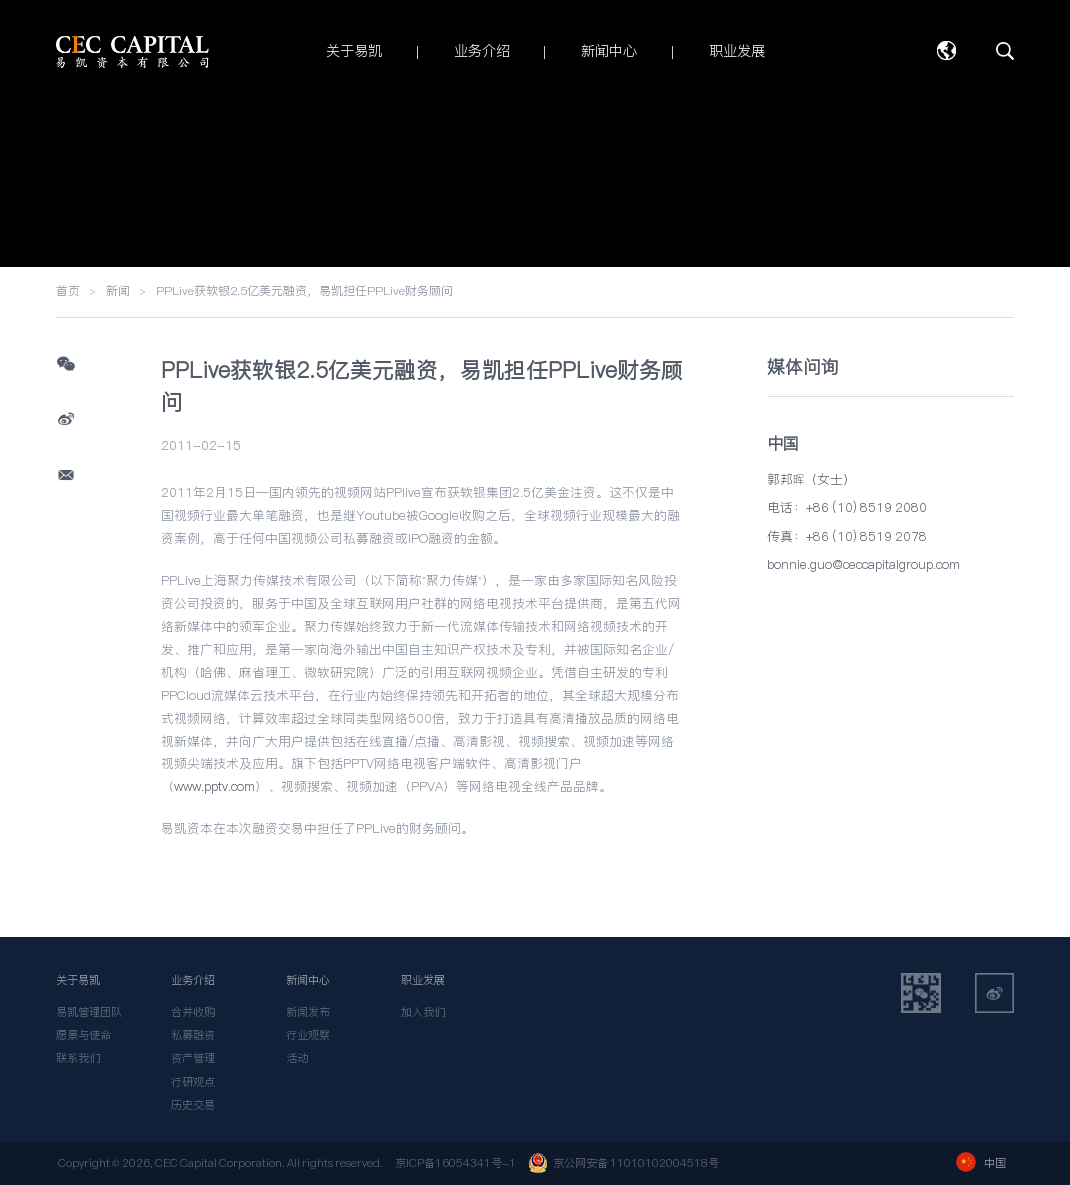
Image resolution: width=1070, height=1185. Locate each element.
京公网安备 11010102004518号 (623, 1163)
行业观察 (308, 1035)
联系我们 (78, 1058)
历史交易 (193, 1105)
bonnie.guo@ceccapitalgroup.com (863, 564)
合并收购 (193, 1012)
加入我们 (423, 1012)
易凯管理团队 (89, 1012)
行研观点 (193, 1082)
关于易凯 (78, 980)
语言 (946, 50)
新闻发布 (308, 1012)
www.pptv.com (214, 786)
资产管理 (193, 1058)
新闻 (118, 290)
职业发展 (423, 980)
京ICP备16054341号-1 (455, 1163)
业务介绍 (193, 980)
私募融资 (193, 1035)
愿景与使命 (83, 1035)
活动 (297, 1058)
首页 (68, 290)
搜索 (1005, 50)
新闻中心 (308, 980)
